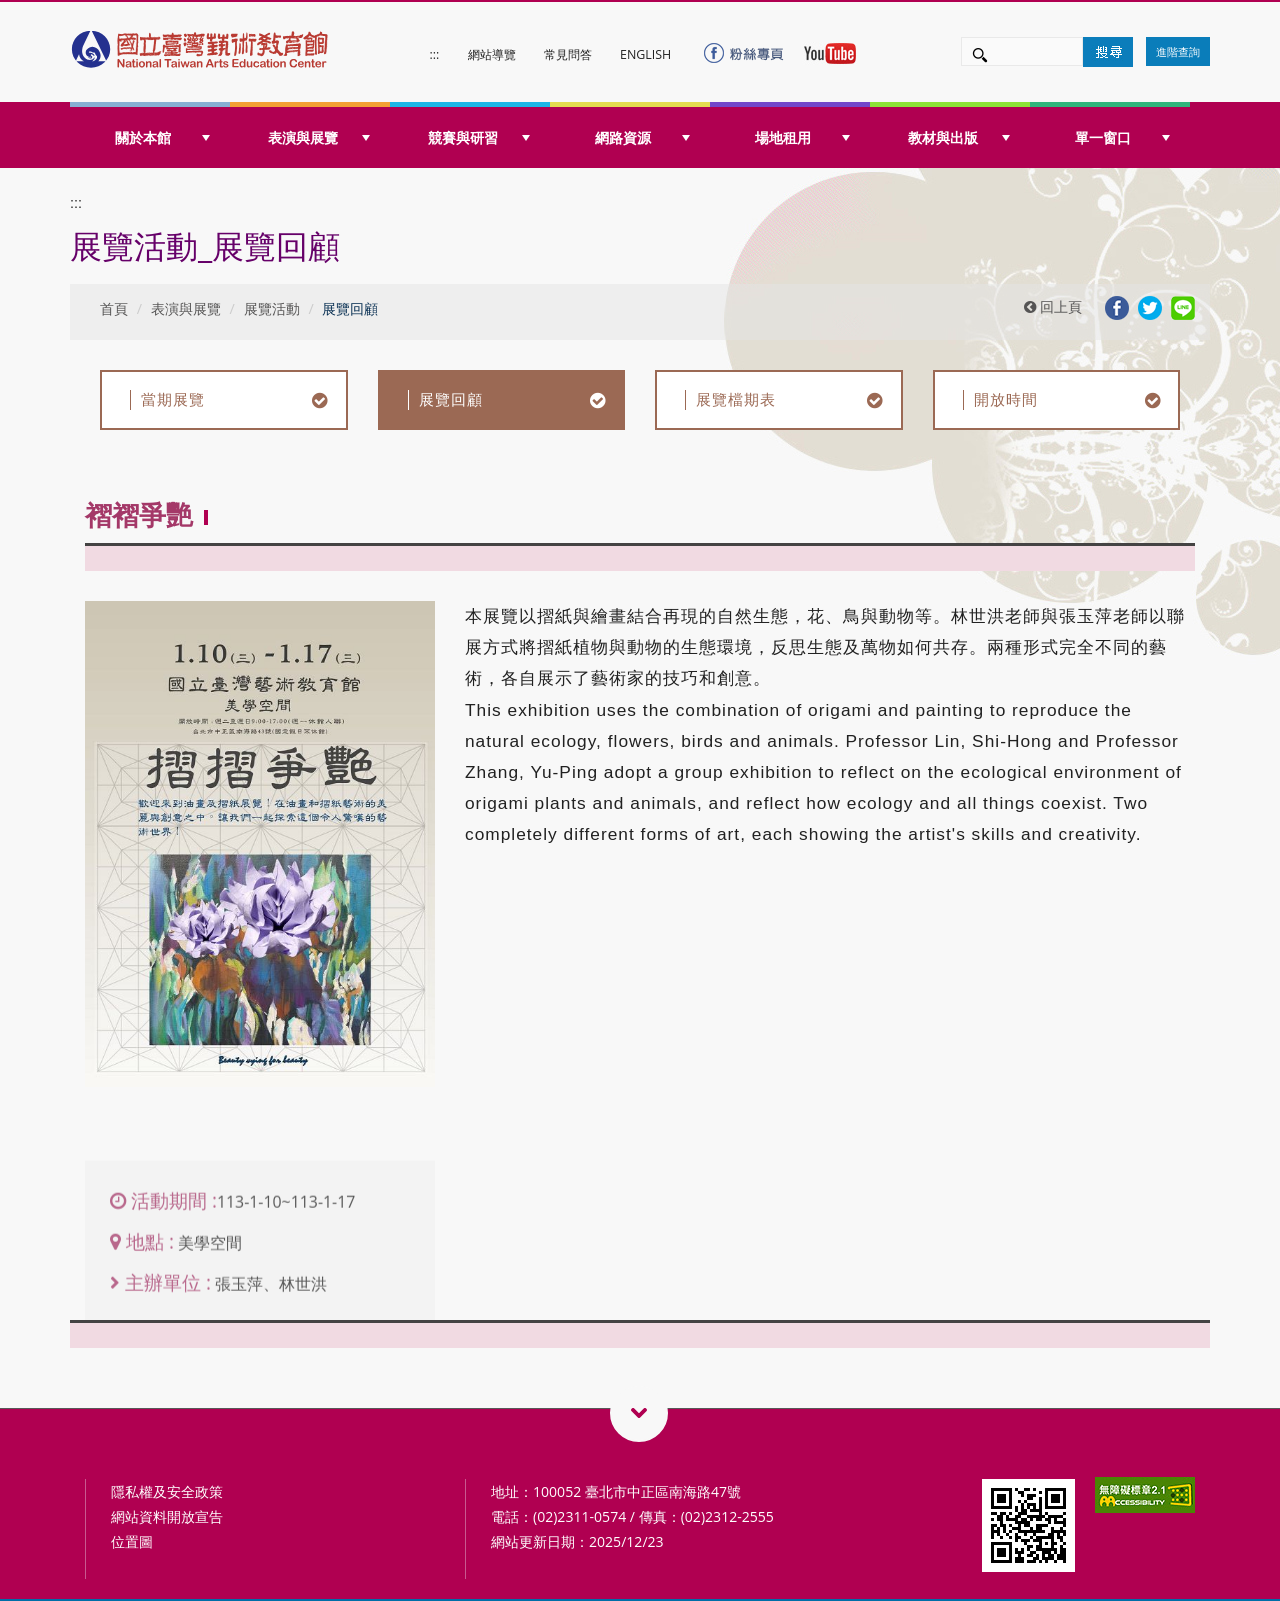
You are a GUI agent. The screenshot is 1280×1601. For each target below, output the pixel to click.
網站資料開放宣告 (167, 1516)
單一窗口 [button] (1122, 137)
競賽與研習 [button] (479, 137)
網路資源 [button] (642, 137)
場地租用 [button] (802, 137)
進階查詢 (1178, 51)
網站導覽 (492, 54)
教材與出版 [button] (959, 137)
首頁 (114, 308)
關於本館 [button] (162, 137)
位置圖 (132, 1541)
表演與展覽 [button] (319, 137)
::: (435, 54)
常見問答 (568, 54)
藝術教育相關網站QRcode (639, 1413)
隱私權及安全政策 (167, 1491)
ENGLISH (645, 54)
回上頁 (1053, 306)
